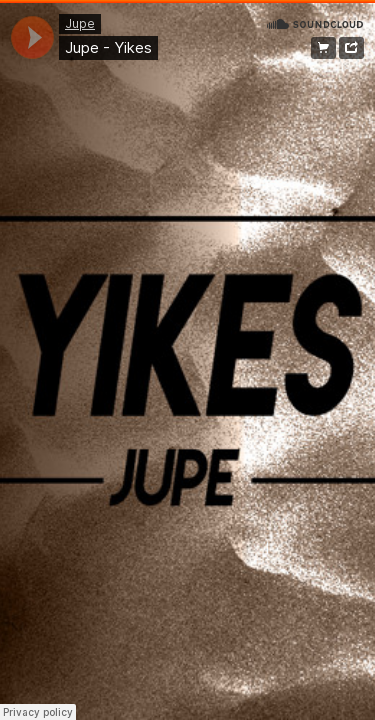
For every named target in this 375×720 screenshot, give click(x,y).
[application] (32, 37)
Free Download (323, 48)
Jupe (80, 23)
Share (351, 48)
